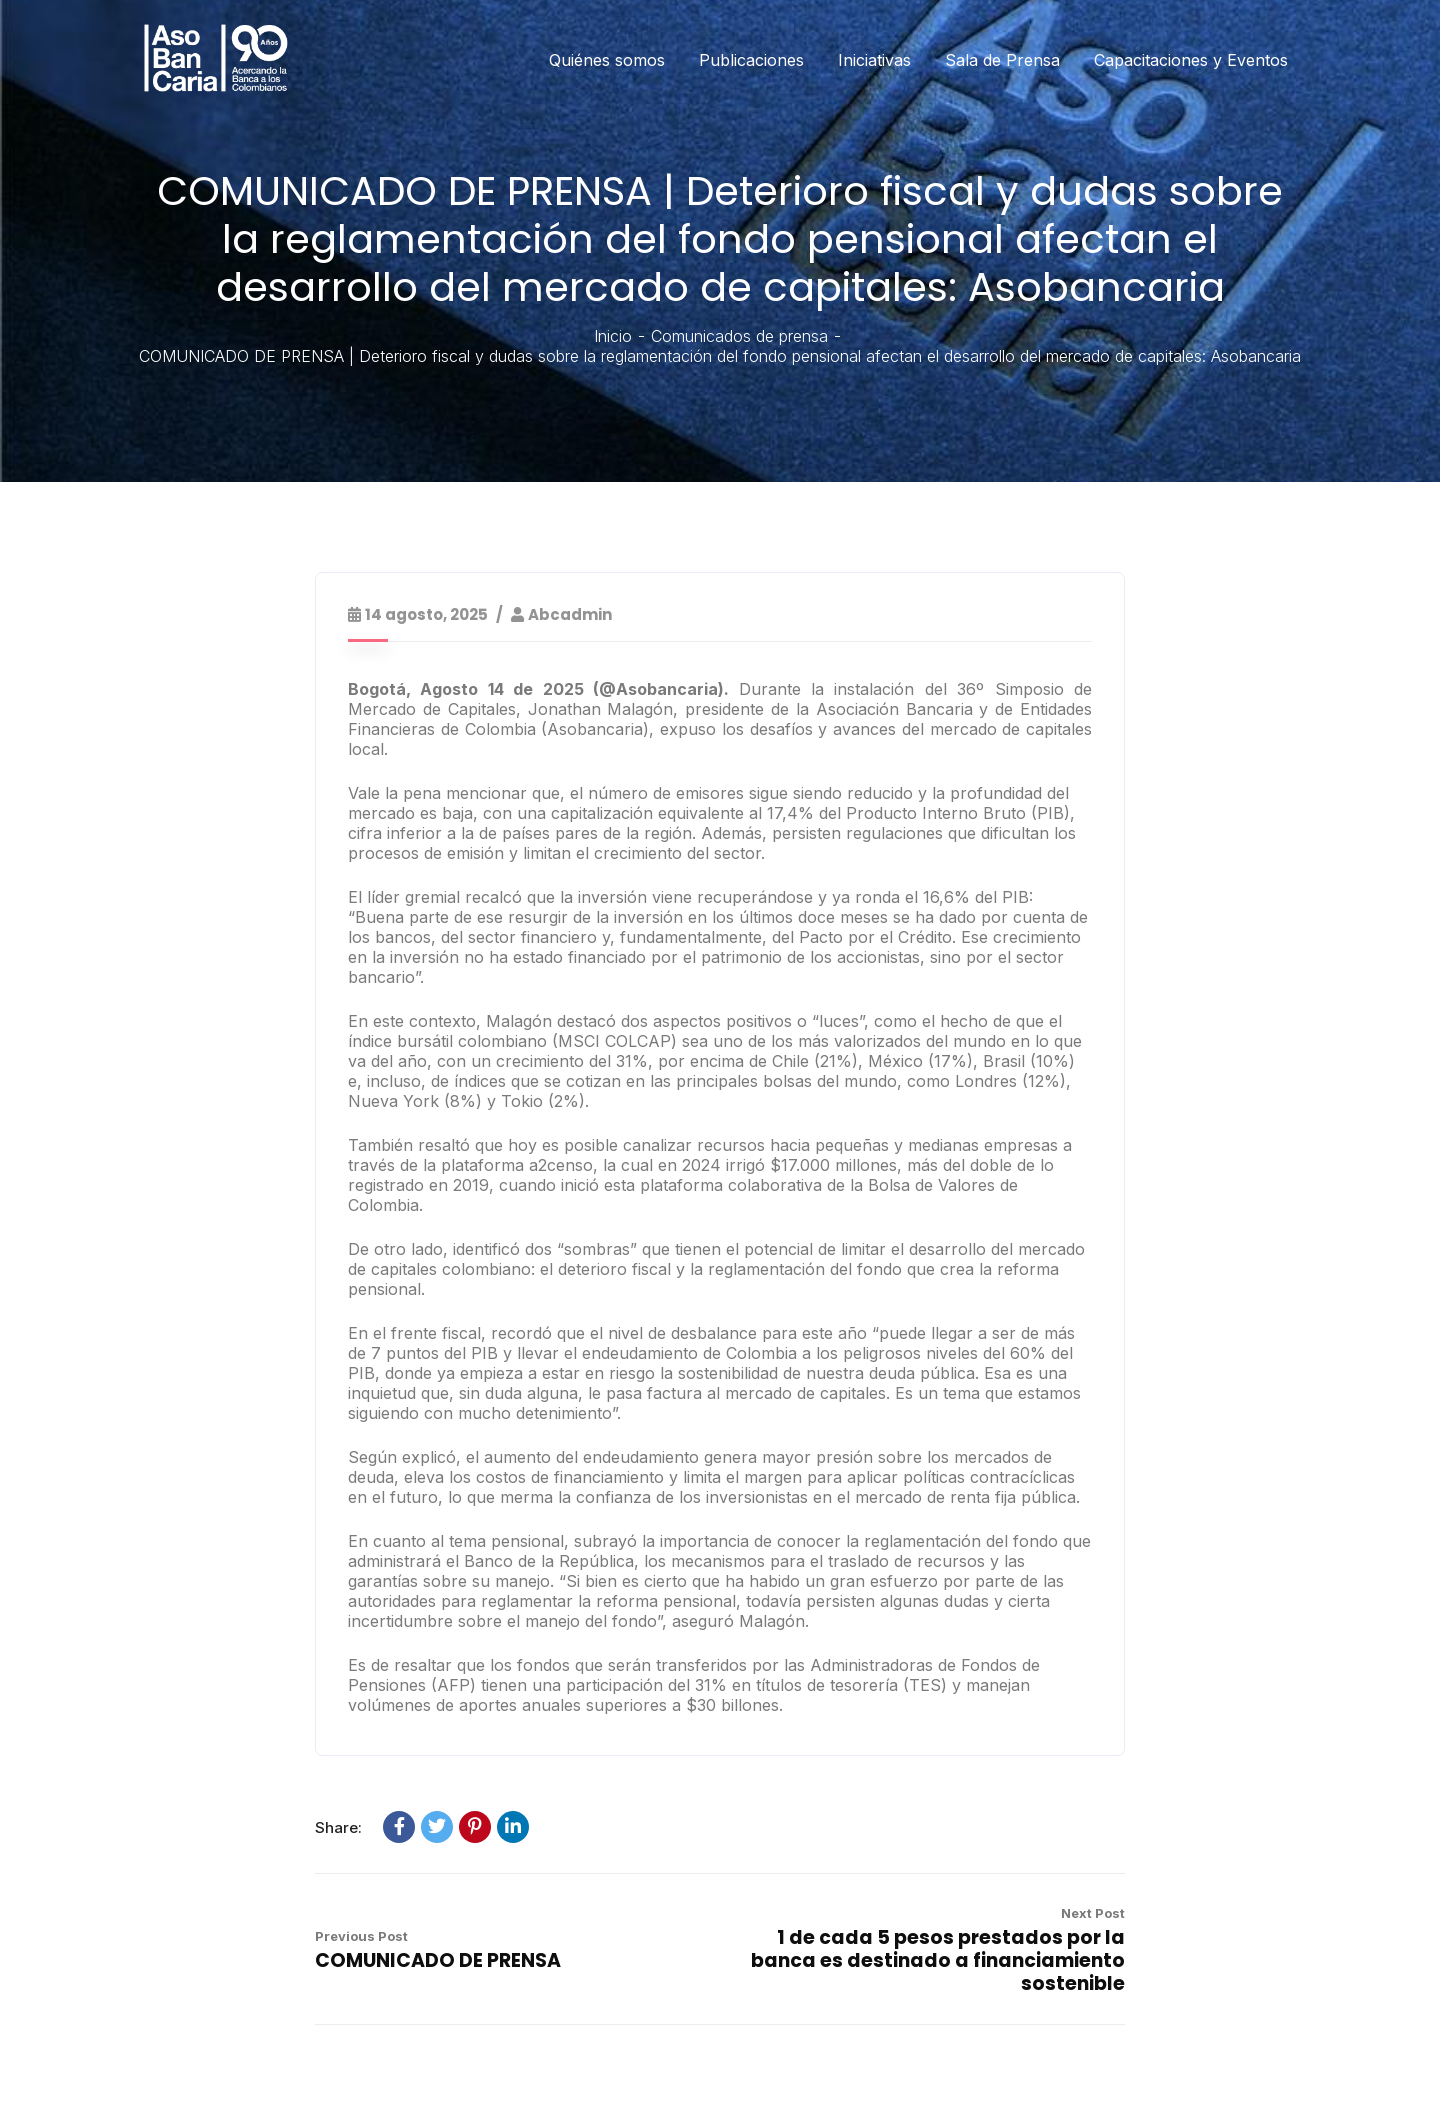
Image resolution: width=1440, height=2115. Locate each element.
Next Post (1093, 1913)
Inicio (613, 336)
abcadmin (570, 614)
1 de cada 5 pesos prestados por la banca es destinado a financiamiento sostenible (938, 1960)
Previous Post (361, 1936)
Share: (338, 1827)
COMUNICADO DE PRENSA (438, 1960)
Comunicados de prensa (739, 336)
